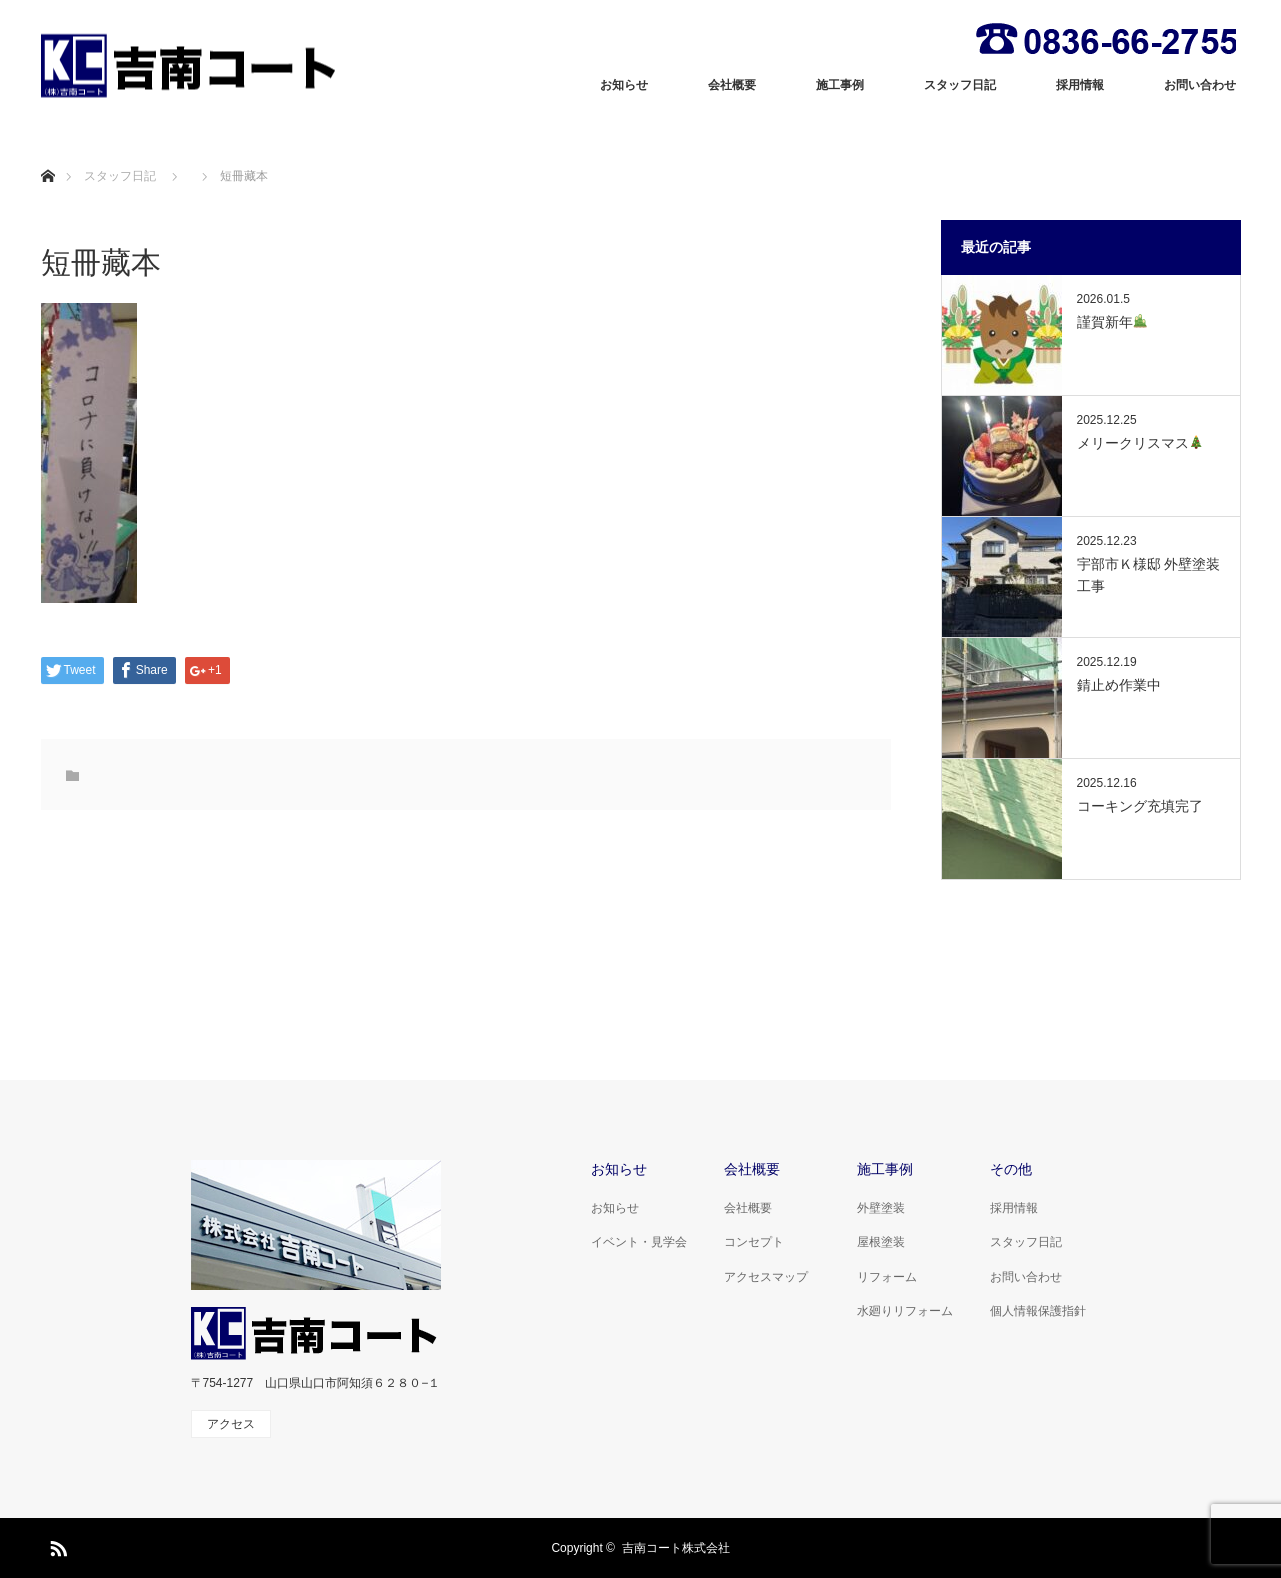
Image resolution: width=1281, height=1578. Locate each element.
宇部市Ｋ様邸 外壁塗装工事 (1149, 575)
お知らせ (624, 85)
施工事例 (840, 85)
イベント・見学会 (639, 1242)
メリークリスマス (1140, 443)
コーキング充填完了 (1140, 806)
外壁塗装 (881, 1208)
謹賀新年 (1112, 322)
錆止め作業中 (1119, 685)
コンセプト (754, 1242)
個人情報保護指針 (1038, 1311)
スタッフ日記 (960, 85)
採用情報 (1080, 85)
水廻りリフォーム (905, 1311)
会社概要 (732, 85)
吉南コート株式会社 (676, 1548)
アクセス (231, 1424)
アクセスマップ (766, 1277)
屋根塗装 (881, 1242)
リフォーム (887, 1277)
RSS (56, 1545)
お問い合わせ (1200, 85)
